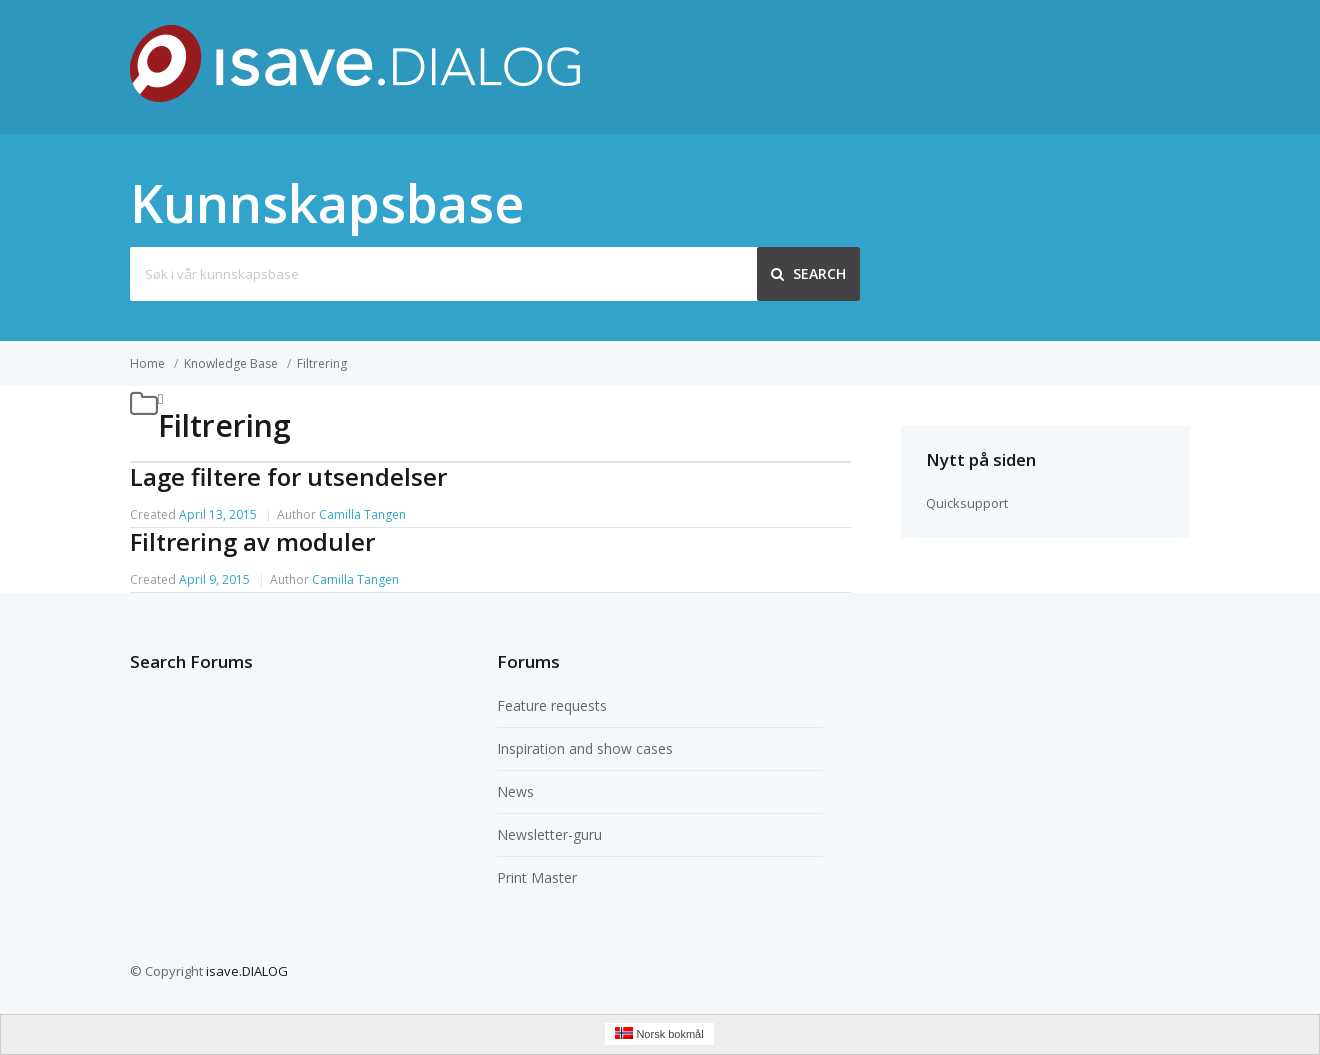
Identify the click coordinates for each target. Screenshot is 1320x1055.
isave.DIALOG (247, 971)
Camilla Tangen (362, 514)
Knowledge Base (231, 363)
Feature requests (552, 705)
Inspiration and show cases (585, 748)
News (515, 791)
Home (147, 363)
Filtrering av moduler (252, 541)
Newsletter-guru (549, 834)
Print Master (537, 877)
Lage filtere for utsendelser (288, 476)
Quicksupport (967, 503)
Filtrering (322, 363)
